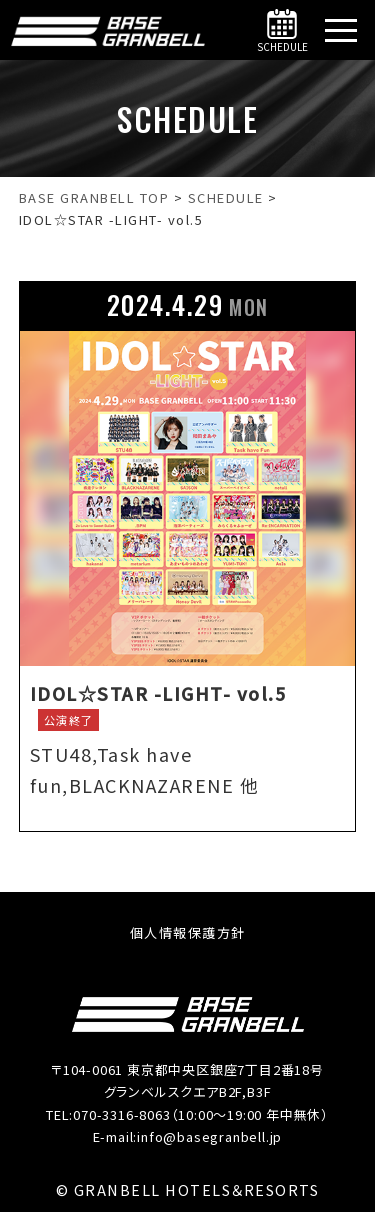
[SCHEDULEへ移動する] (226, 197)
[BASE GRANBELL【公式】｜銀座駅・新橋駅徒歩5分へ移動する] (94, 197)
